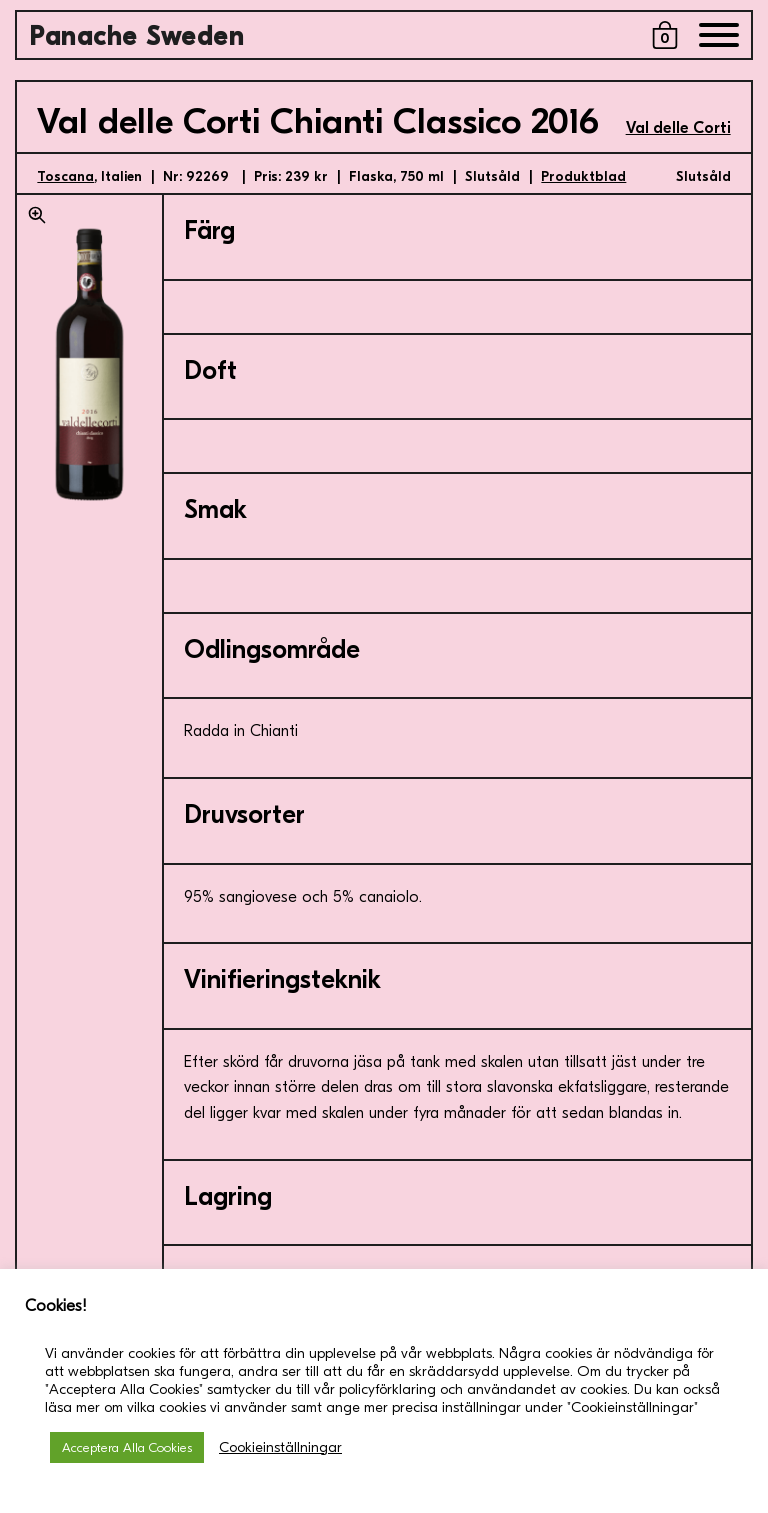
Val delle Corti (678, 128)
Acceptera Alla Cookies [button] (127, 1447)
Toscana (65, 176)
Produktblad (583, 176)
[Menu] (719, 39)
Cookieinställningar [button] (280, 1447)
